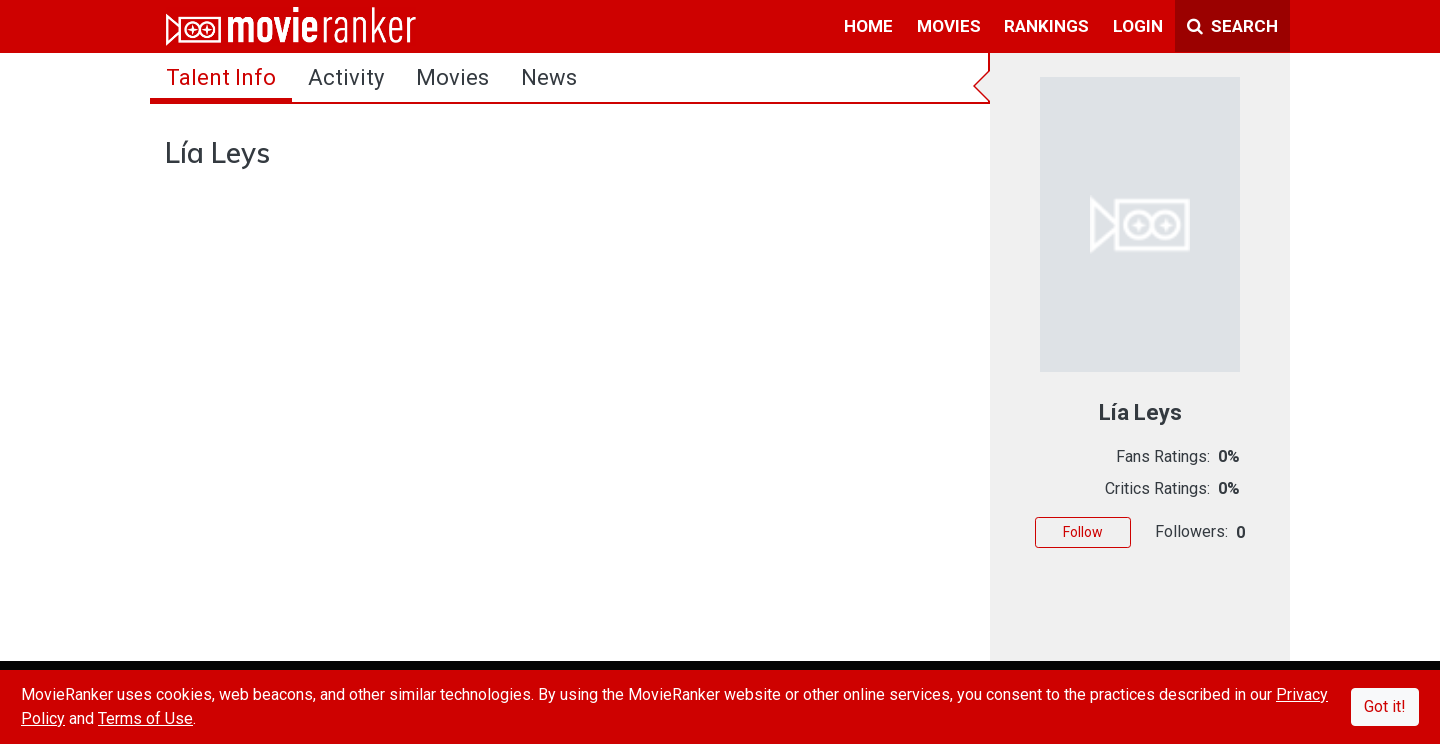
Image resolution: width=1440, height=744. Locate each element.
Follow (1083, 532)
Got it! (1385, 706)
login (1138, 26)
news (549, 77)
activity (346, 77)
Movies (452, 77)
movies (949, 26)
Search (1232, 26)
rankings (1046, 26)
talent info (221, 77)
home (868, 26)
